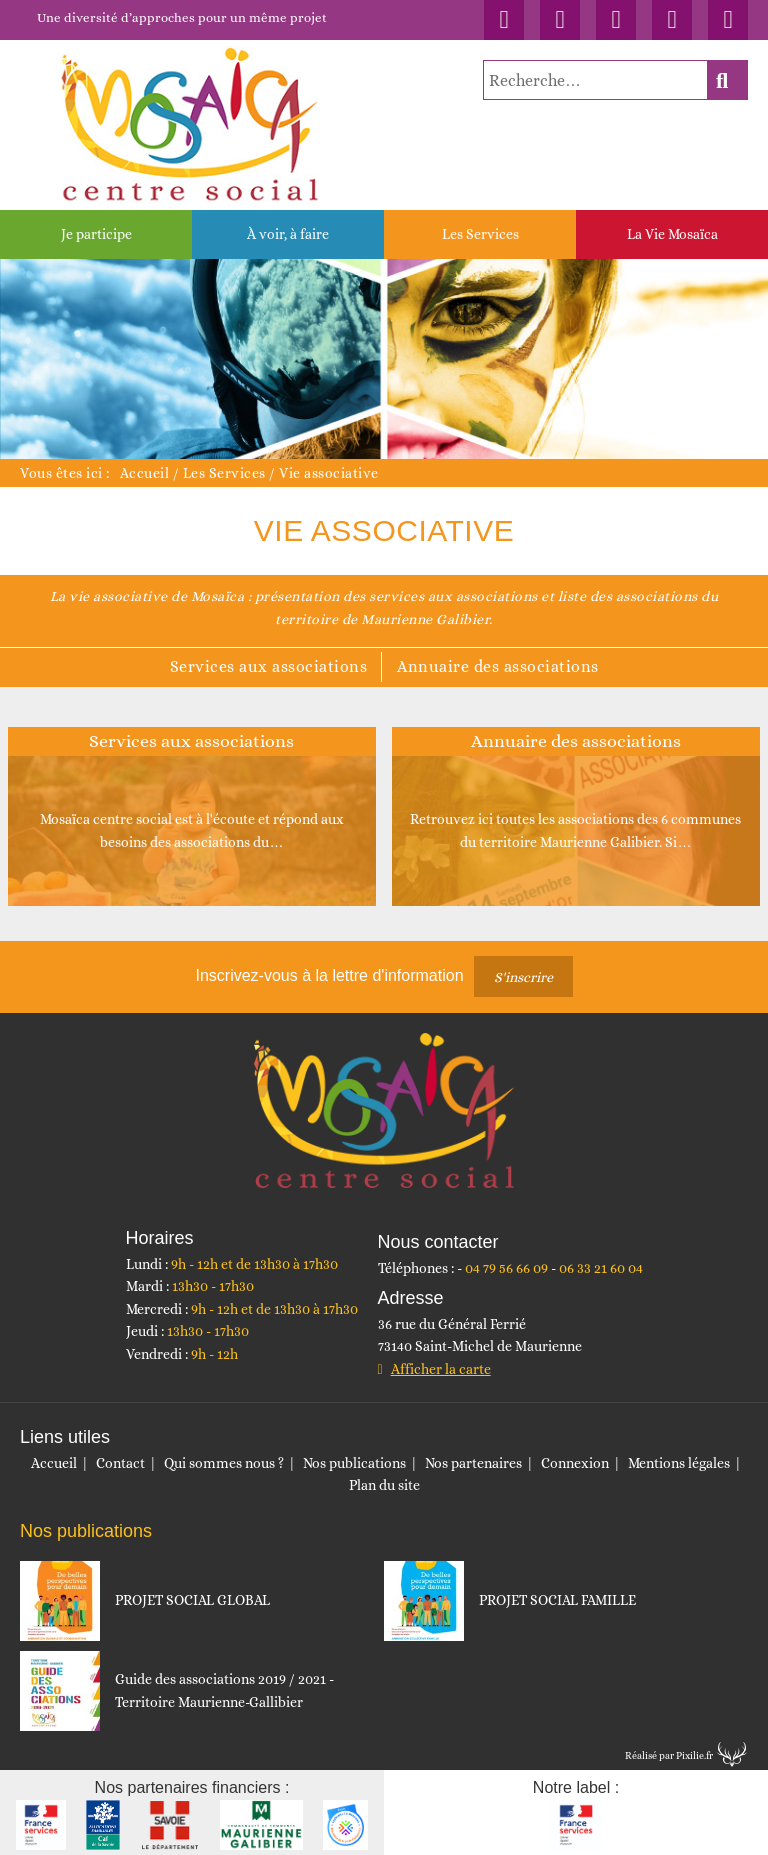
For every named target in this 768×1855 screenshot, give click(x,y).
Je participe (96, 234)
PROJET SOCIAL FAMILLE (557, 1600)
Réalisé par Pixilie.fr (669, 1755)
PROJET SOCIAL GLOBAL (192, 1600)
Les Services (480, 234)
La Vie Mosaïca (672, 234)
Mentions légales (679, 1463)
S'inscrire (523, 977)
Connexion (575, 1463)
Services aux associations (269, 666)
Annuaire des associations (498, 666)
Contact (120, 1463)
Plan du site (384, 1485)
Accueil (145, 473)
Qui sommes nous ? (224, 1463)
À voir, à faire (288, 234)
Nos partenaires (473, 1463)
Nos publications (354, 1463)
